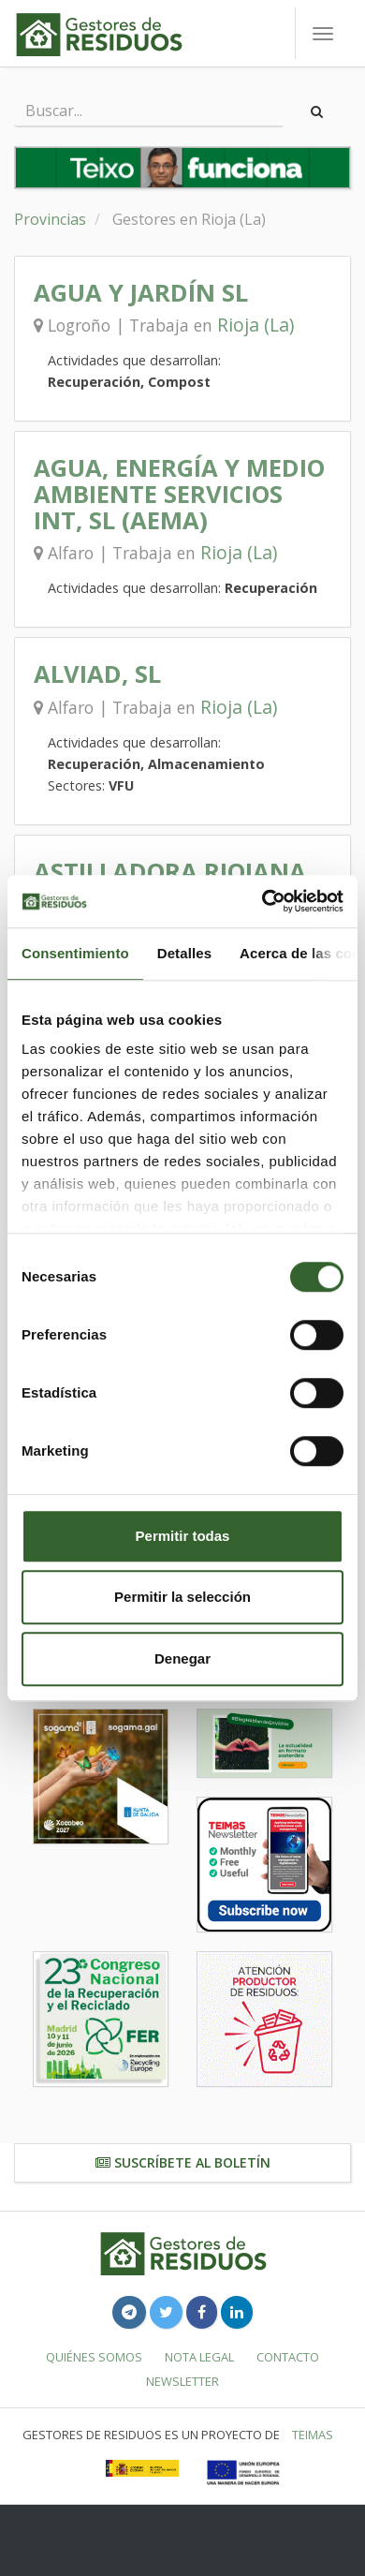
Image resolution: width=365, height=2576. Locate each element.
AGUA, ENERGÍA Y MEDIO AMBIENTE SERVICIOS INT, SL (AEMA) (179, 494)
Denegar (182, 1658)
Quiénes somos (94, 2356)
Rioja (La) (255, 324)
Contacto (287, 2356)
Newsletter (182, 2381)
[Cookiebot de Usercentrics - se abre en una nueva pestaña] (262, 901)
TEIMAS (312, 2434)
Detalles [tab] (184, 953)
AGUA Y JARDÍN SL (141, 292)
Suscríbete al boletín (182, 2162)
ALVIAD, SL (97, 674)
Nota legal (199, 2356)
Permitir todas (183, 1536)
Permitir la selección (182, 1597)
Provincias (50, 219)
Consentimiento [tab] (75, 953)
